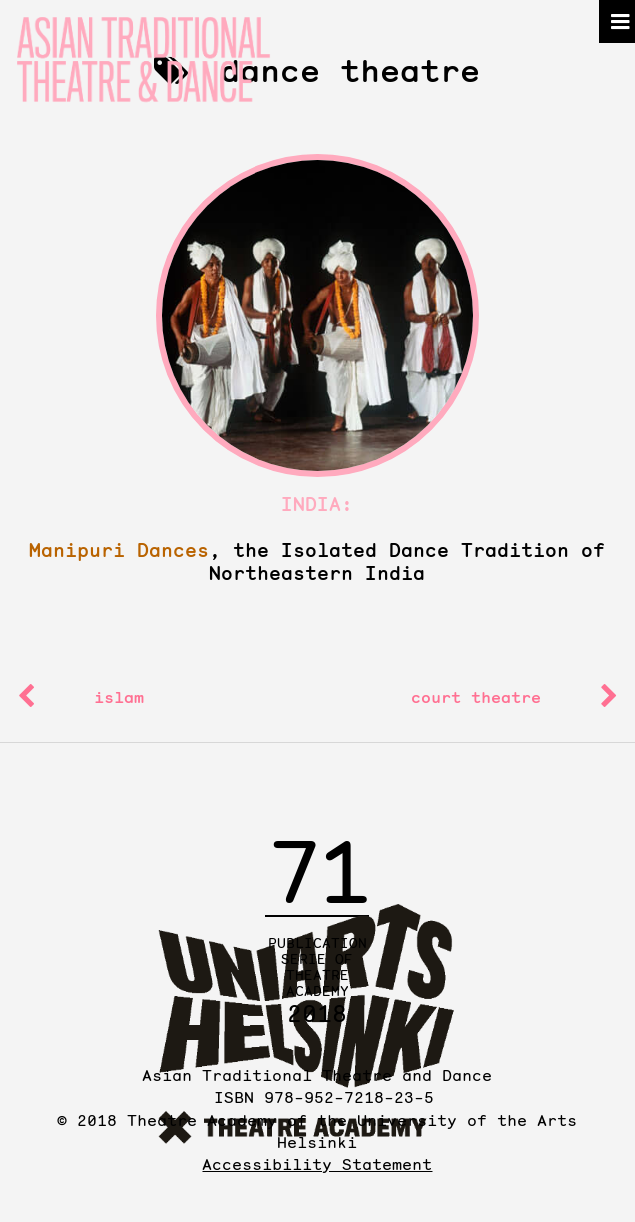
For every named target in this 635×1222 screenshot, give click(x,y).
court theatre (476, 697)
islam (119, 697)
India (311, 504)
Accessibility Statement (317, 1164)
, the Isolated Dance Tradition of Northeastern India (317, 562)
